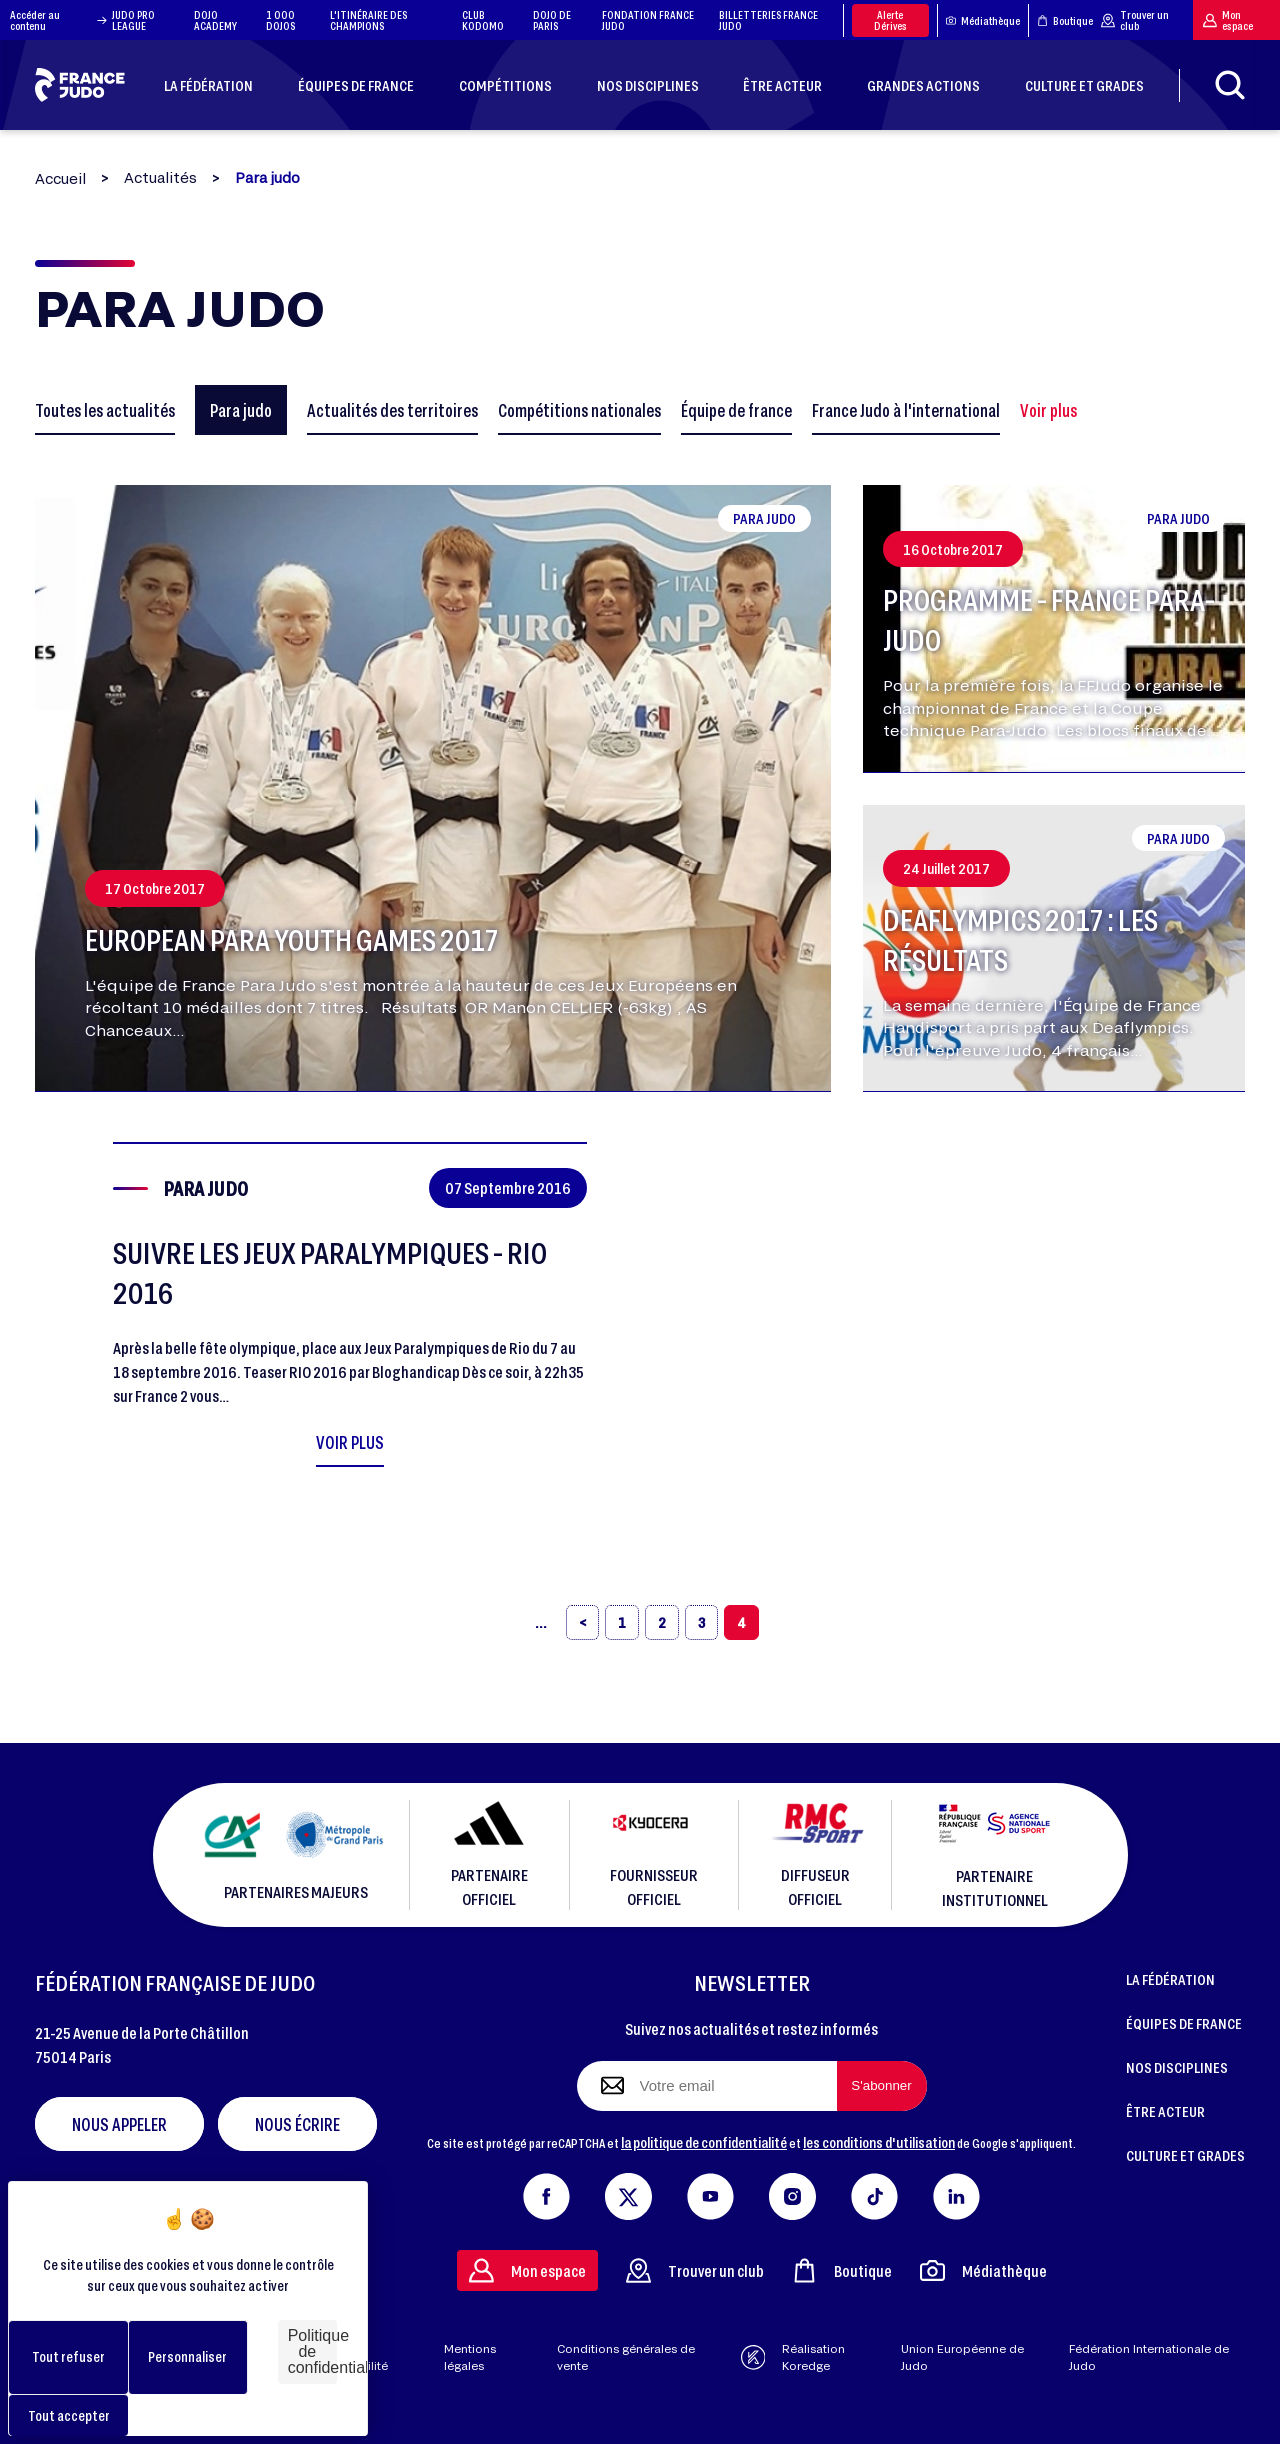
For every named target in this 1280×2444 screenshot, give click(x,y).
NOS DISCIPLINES (1177, 2067)
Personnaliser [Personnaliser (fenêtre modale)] (187, 2356)
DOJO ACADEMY (215, 20)
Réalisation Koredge (793, 2357)
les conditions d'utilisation (879, 2142)
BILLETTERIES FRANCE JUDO (768, 20)
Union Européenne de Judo (962, 2357)
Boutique (1065, 20)
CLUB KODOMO (483, 20)
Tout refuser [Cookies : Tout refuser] (68, 2356)
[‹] (582, 1622)
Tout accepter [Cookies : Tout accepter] (69, 2415)
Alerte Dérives (890, 20)
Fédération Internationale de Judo (1149, 2357)
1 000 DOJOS (280, 20)
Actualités (160, 178)
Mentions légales (470, 2357)
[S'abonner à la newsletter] (882, 2086)
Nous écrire (297, 2124)
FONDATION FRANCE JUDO (648, 20)
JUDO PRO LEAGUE (133, 20)
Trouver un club (1135, 20)
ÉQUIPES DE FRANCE (1184, 2023)
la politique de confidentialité (704, 2142)
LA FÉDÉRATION (1170, 1979)
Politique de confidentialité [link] (312, 2351)
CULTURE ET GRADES (1185, 2155)
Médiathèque (983, 20)
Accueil (60, 178)
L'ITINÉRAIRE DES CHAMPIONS (368, 20)
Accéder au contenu (58, 20)
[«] (541, 1622)
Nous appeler (119, 2124)
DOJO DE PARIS (552, 20)
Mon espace (1228, 20)
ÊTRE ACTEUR (1165, 2111)
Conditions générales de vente (626, 2357)
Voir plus (1048, 410)
